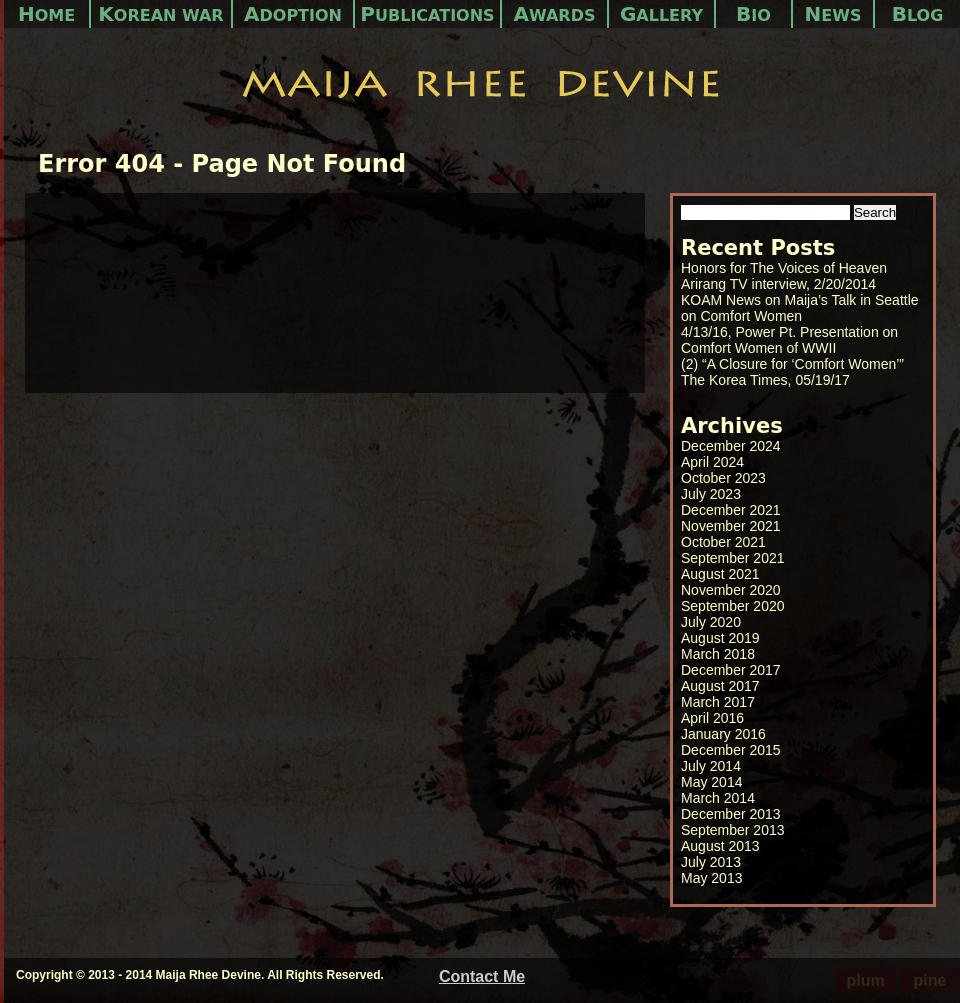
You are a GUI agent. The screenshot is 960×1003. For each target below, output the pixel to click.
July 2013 (711, 862)
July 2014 (711, 766)
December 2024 (731, 446)
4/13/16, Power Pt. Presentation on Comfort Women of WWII (789, 340)
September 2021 (733, 558)
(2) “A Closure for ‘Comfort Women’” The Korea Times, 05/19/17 (792, 372)
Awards (555, 14)
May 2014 (711, 782)
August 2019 (720, 638)
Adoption (293, 14)
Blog (918, 14)
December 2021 (731, 510)
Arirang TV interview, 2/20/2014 (778, 284)
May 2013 (711, 878)
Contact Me (482, 976)
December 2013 (731, 814)
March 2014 (718, 798)
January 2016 (723, 734)
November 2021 (731, 526)
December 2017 (731, 670)
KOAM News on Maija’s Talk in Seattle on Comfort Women (800, 308)
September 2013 (733, 830)
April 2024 (712, 462)
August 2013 (720, 846)
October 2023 (723, 478)
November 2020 (731, 590)
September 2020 (733, 606)
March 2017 (718, 702)
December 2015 (731, 750)
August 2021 (720, 574)
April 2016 (712, 718)
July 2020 (711, 622)
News (833, 14)
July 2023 (711, 494)
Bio (753, 14)
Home (46, 14)
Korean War (160, 14)
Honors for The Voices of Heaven (784, 268)
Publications (427, 14)
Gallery (661, 14)
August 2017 (720, 686)
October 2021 (723, 542)
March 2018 (718, 654)
